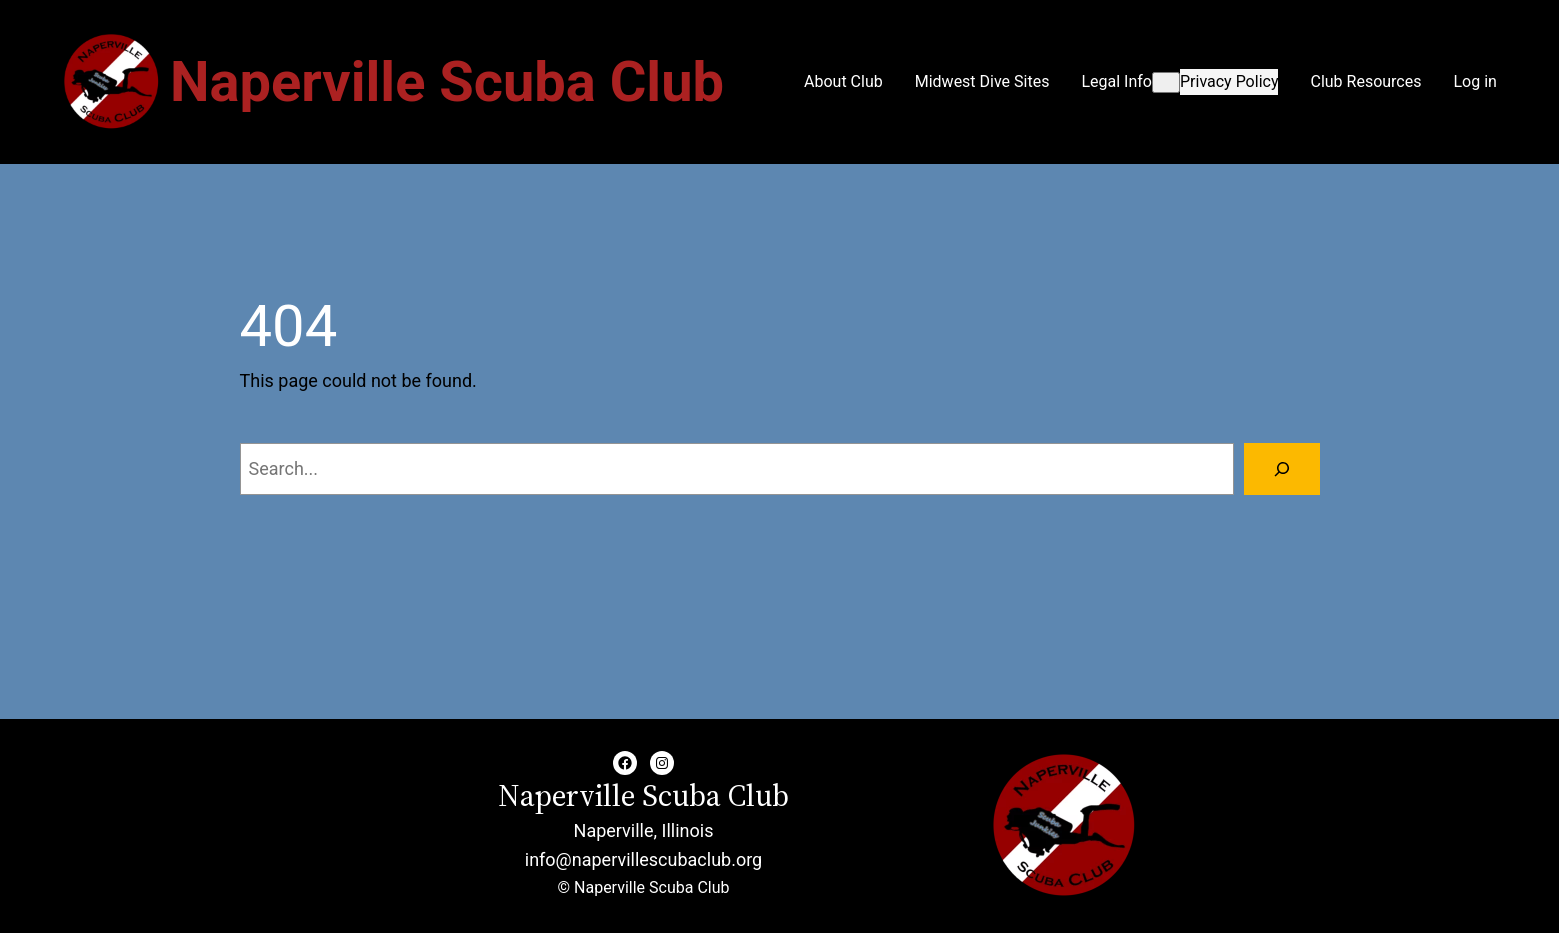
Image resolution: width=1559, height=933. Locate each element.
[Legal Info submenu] (1166, 82)
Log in (1474, 81)
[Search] (1282, 469)
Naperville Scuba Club (447, 82)
